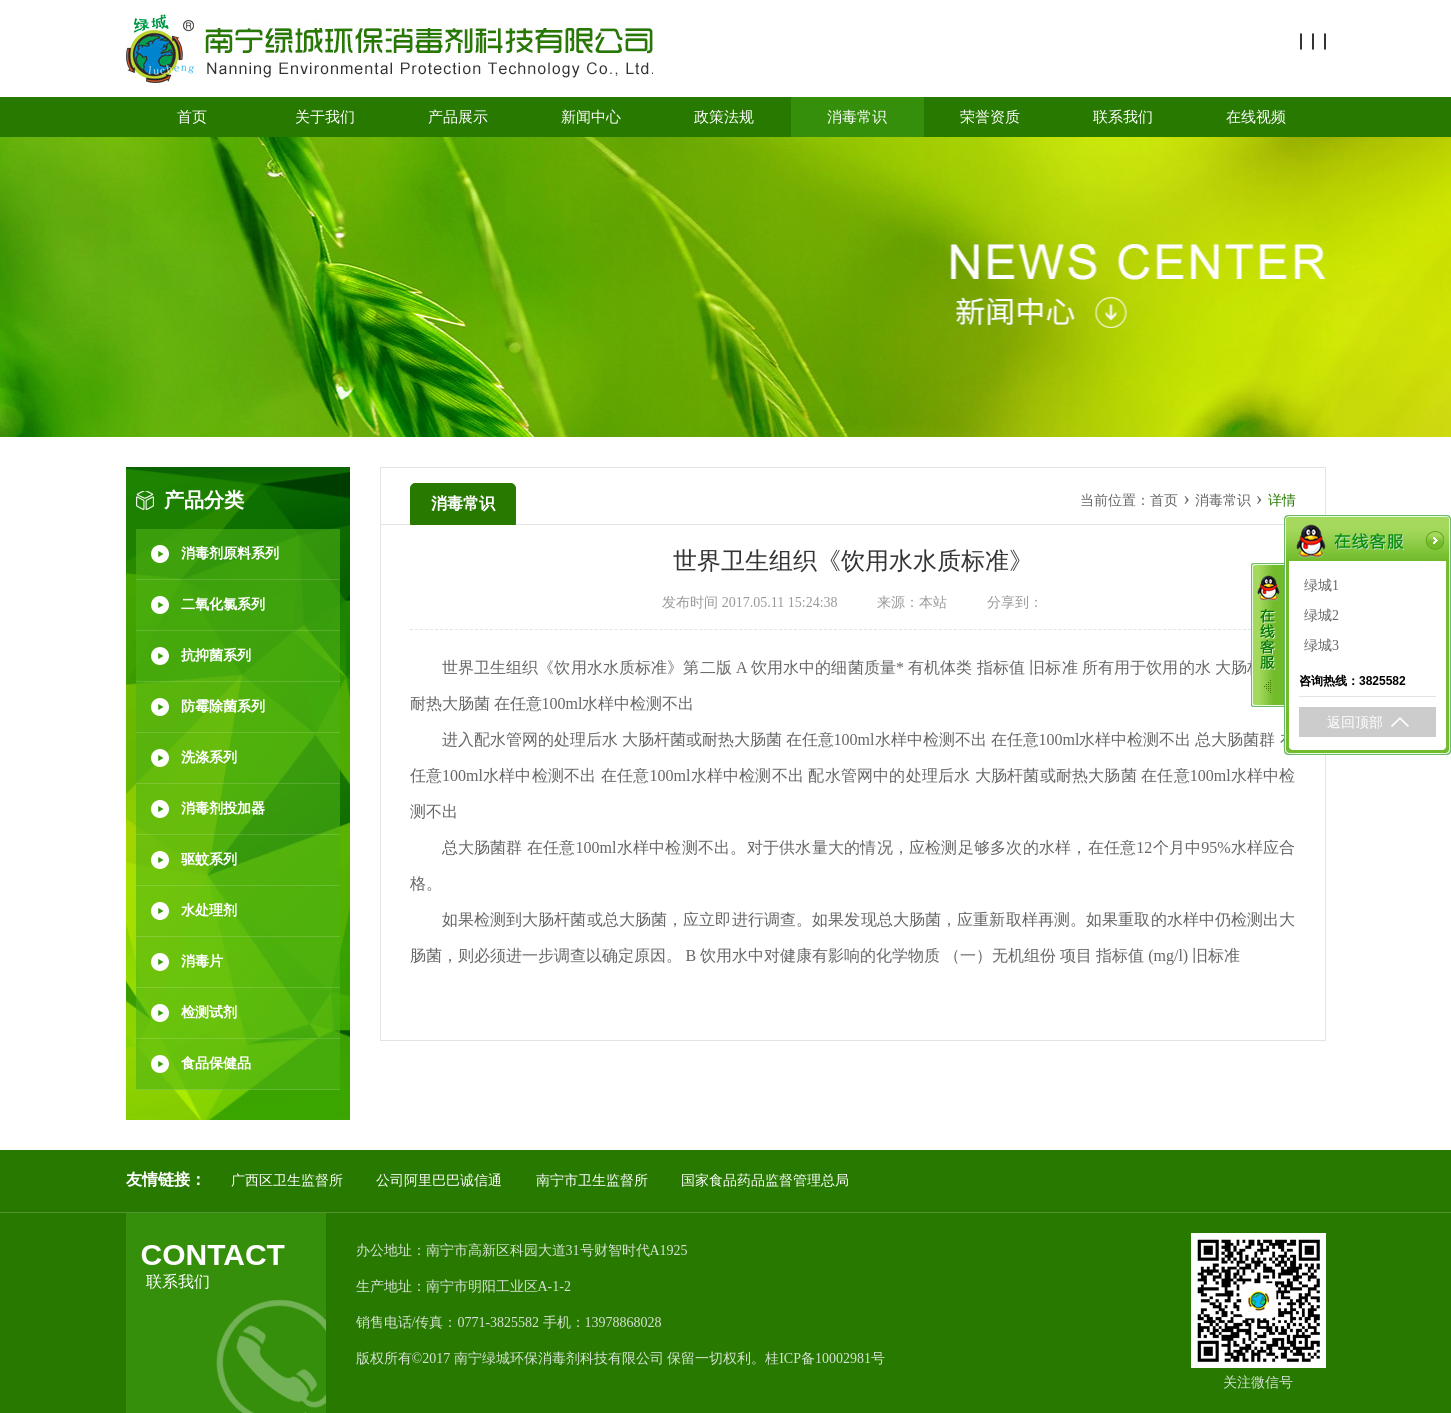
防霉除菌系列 (223, 706)
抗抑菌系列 (216, 655)
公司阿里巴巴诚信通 (439, 1180)
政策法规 (724, 117)
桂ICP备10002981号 (825, 1358)
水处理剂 (209, 910)
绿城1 (1321, 574)
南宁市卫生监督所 (592, 1180)
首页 (192, 117)
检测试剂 (209, 1012)
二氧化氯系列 (223, 604)
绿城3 (1321, 634)
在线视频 (1256, 117)
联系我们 (1123, 117)
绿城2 (1321, 604)
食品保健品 (216, 1063)
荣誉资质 (990, 117)
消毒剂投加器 (223, 808)
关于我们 (325, 117)
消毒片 (202, 961)
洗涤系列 (209, 757)
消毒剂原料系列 (230, 553)
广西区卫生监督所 (287, 1180)
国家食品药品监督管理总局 (765, 1180)
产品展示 (458, 117)
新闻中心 (591, 117)
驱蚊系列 (209, 859)
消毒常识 (857, 117)
